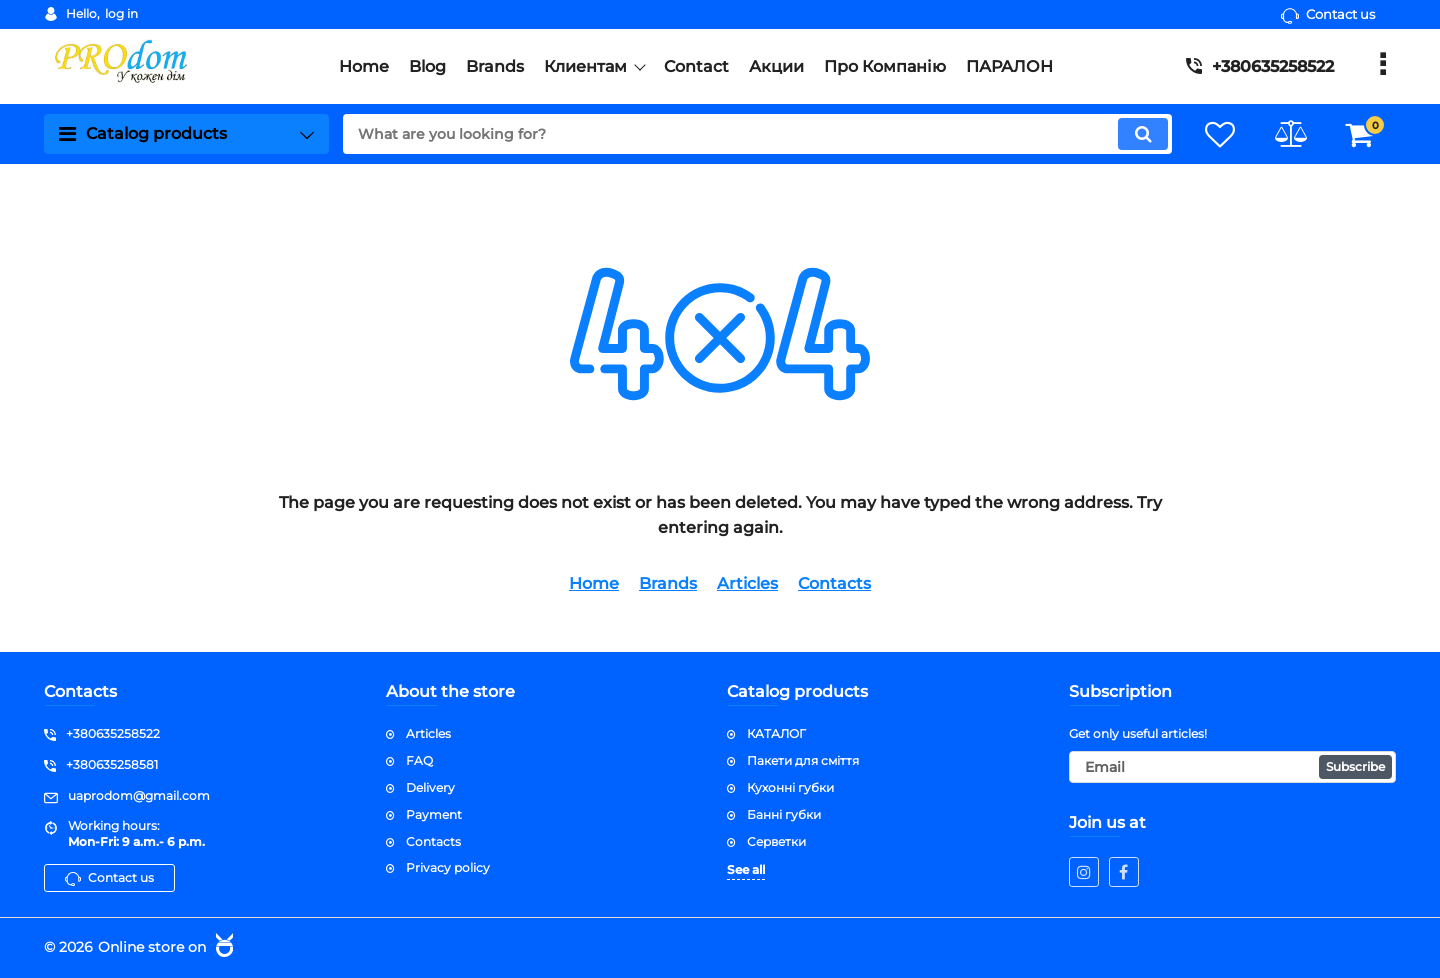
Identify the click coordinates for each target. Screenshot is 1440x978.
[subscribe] (1233, 767)
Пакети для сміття (803, 760)
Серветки (776, 841)
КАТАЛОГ (776, 733)
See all (746, 869)
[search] (757, 134)
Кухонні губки (790, 787)
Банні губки (784, 814)
